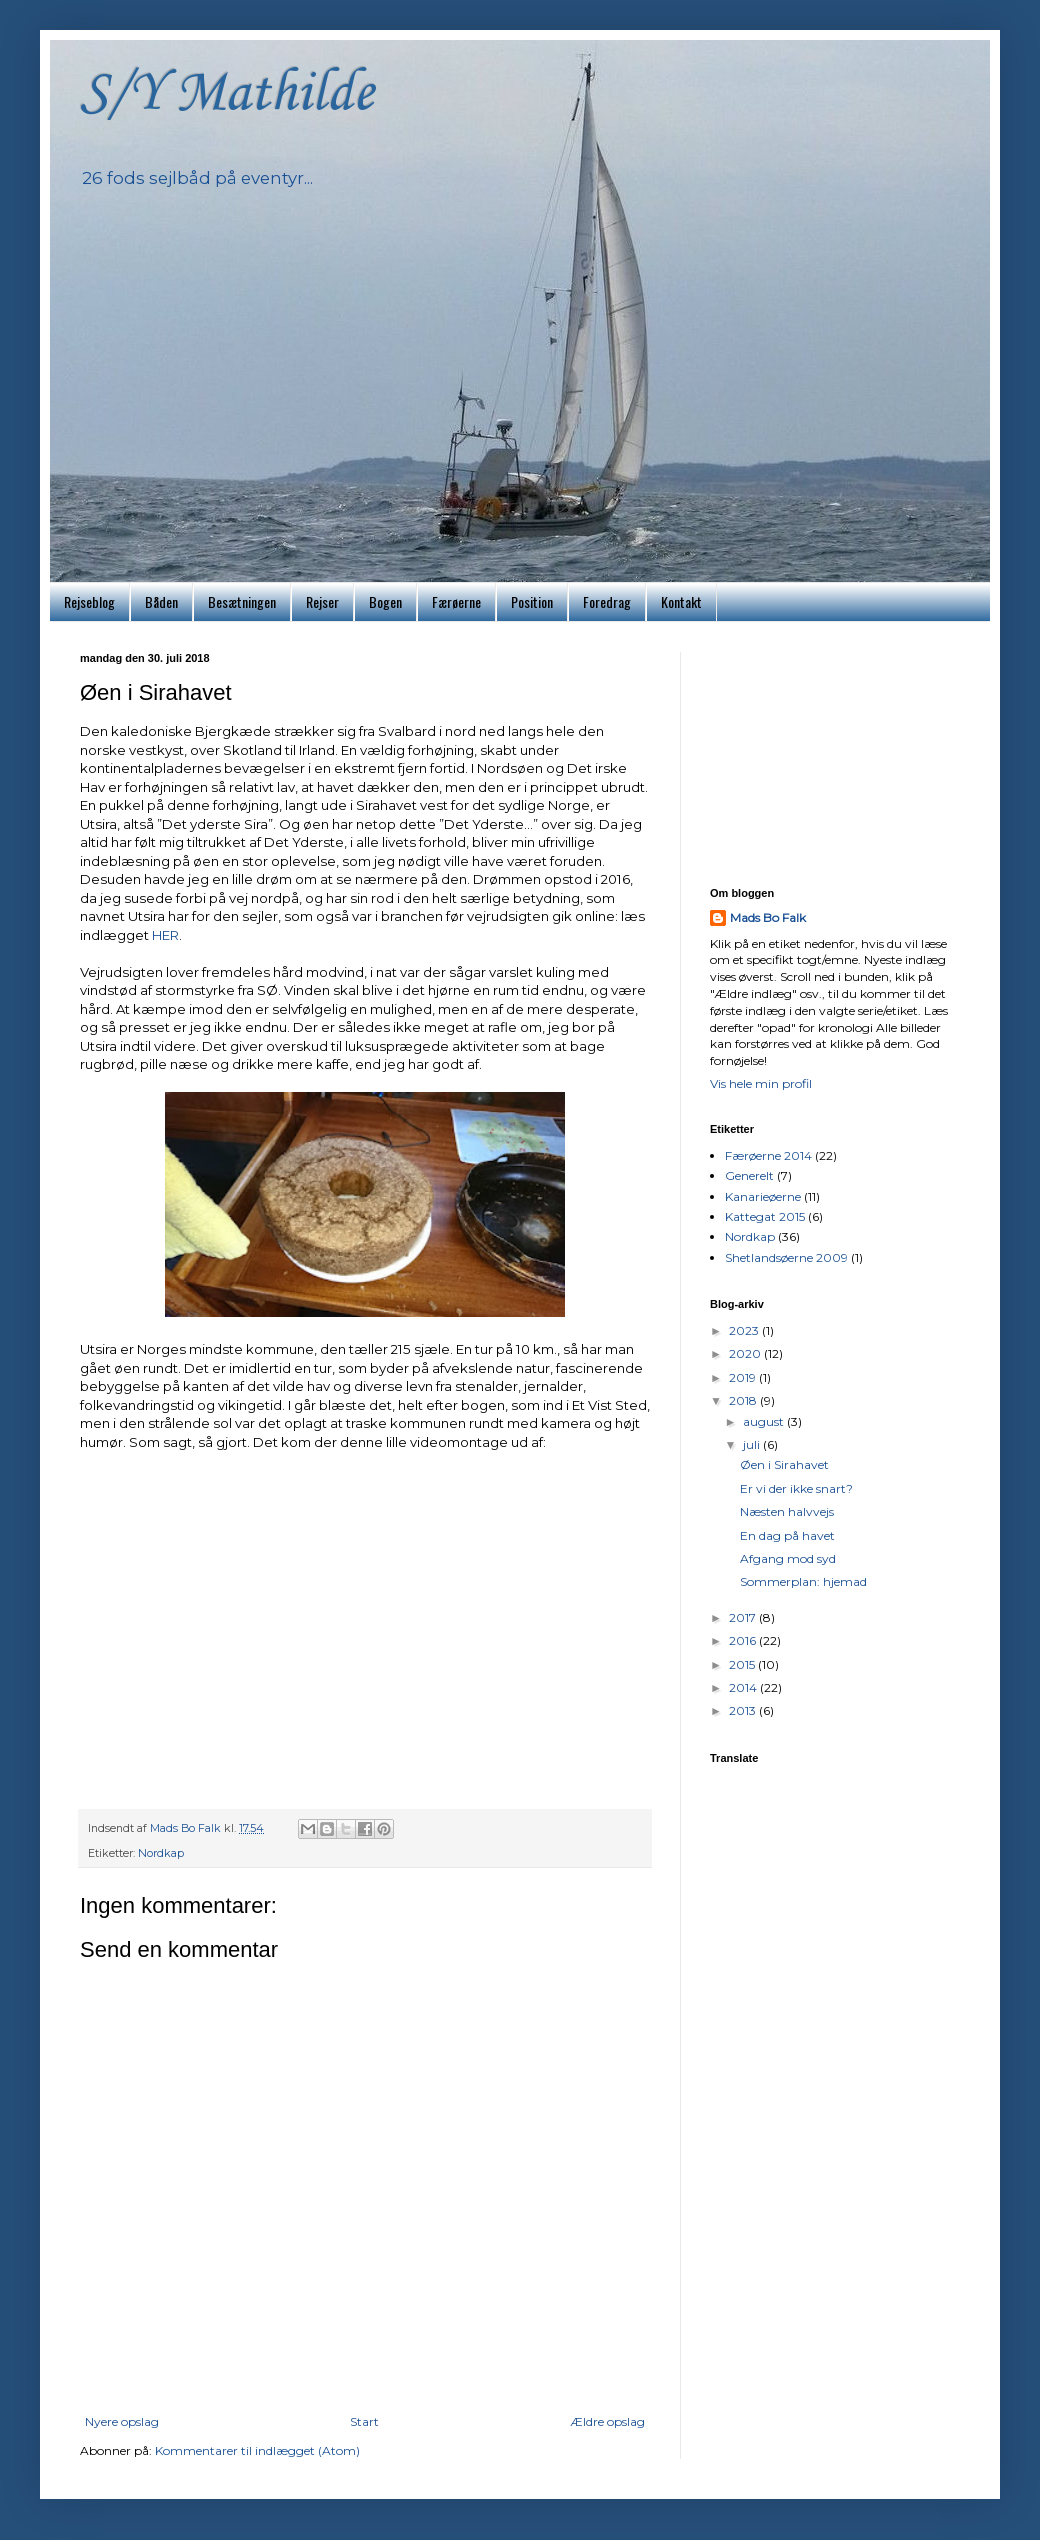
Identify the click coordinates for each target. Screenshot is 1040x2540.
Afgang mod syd (788, 1558)
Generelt (749, 1175)
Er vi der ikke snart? (796, 1488)
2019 (744, 1377)
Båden (161, 601)
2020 (746, 1353)
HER (165, 935)
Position (532, 601)
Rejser (322, 601)
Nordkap (161, 1853)
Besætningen (242, 601)
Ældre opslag (607, 2421)
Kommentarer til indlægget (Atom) (257, 2450)
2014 (744, 1687)
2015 (743, 1664)
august (765, 1421)
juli (753, 1444)
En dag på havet (787, 1535)
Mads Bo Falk (768, 917)
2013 (744, 1710)
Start (364, 2421)
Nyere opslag (122, 2421)
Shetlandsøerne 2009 (786, 1257)
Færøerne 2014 (768, 1155)
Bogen (385, 601)
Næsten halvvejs (787, 1511)
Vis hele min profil (761, 1083)
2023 (745, 1330)
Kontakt (681, 601)
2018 (744, 1400)
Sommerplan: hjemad (803, 1581)
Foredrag (607, 601)
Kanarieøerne (763, 1196)
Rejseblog (89, 601)
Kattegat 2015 (765, 1216)
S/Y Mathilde (226, 94)
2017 (744, 1617)
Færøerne (456, 601)
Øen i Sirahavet (784, 1464)
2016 (744, 1640)
